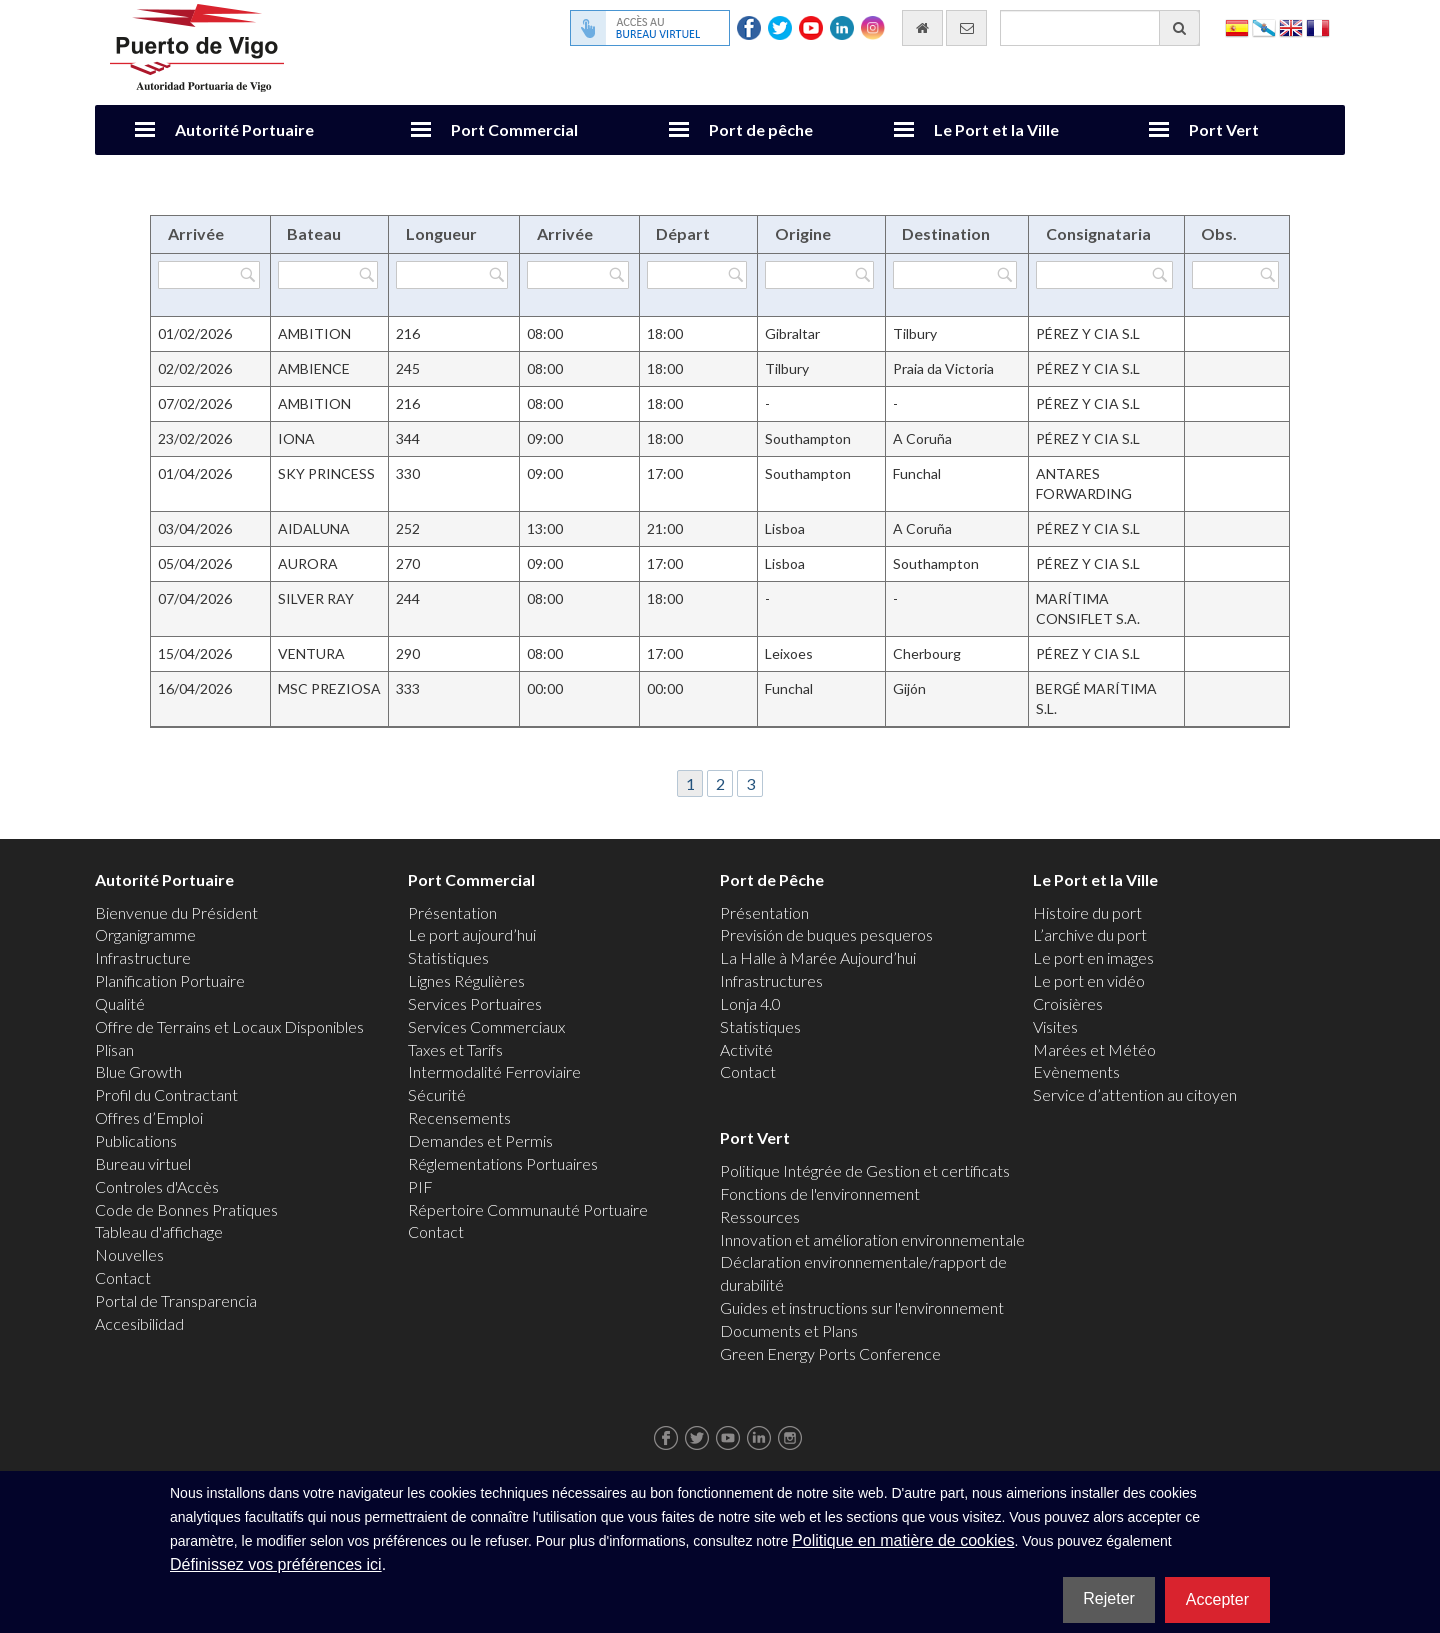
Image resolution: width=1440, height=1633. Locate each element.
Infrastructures (771, 980)
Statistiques (448, 957)
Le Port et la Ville (996, 129)
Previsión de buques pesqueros (826, 934)
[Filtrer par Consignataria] (1104, 275)
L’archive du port (1090, 934)
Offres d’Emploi (149, 1117)
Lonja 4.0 (750, 1003)
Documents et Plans (789, 1330)
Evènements (1076, 1071)
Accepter (1217, 1599)
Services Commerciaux (486, 1026)
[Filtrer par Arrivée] (209, 275)
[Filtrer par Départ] (697, 275)
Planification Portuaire (170, 980)
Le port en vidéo (1089, 980)
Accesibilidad (139, 1323)
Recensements (459, 1117)
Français (1318, 26)
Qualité (120, 1003)
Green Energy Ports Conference (830, 1353)
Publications (136, 1140)
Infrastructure (143, 957)
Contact (123, 1277)
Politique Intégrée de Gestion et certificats (865, 1170)
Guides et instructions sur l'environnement (862, 1307)
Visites (1055, 1026)
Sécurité (437, 1094)
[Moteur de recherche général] (1100, 28)
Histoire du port (1087, 912)
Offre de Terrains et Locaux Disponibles (229, 1026)
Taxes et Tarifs (455, 1049)
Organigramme (145, 934)
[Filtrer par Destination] (955, 275)
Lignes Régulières (466, 980)
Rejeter (1109, 1598)
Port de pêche (761, 129)
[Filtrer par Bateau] (328, 275)
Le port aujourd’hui (472, 934)
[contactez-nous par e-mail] (966, 28)
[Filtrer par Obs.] (1235, 275)
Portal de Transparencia (176, 1300)
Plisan (114, 1049)
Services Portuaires (475, 1003)
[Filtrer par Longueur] (452, 275)
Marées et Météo (1094, 1049)
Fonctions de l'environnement (820, 1193)
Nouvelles (129, 1254)
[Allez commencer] (922, 28)
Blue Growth (138, 1071)
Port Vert (1224, 129)
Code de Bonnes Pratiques (186, 1209)
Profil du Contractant (166, 1094)
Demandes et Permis (480, 1140)
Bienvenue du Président (176, 912)
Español (1237, 26)
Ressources (760, 1216)
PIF (420, 1186)
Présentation (452, 912)
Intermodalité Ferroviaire (494, 1071)
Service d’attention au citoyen (1135, 1094)
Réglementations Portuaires (503, 1163)
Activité (746, 1049)
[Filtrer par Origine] (819, 275)
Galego (1264, 26)
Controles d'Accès (157, 1186)
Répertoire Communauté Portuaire (528, 1209)
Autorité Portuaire (244, 129)
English (1291, 26)
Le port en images (1093, 957)
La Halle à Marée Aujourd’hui (818, 957)
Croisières (1068, 1003)
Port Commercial (514, 129)
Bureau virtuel (143, 1163)
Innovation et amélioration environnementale (872, 1239)
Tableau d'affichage (159, 1231)
